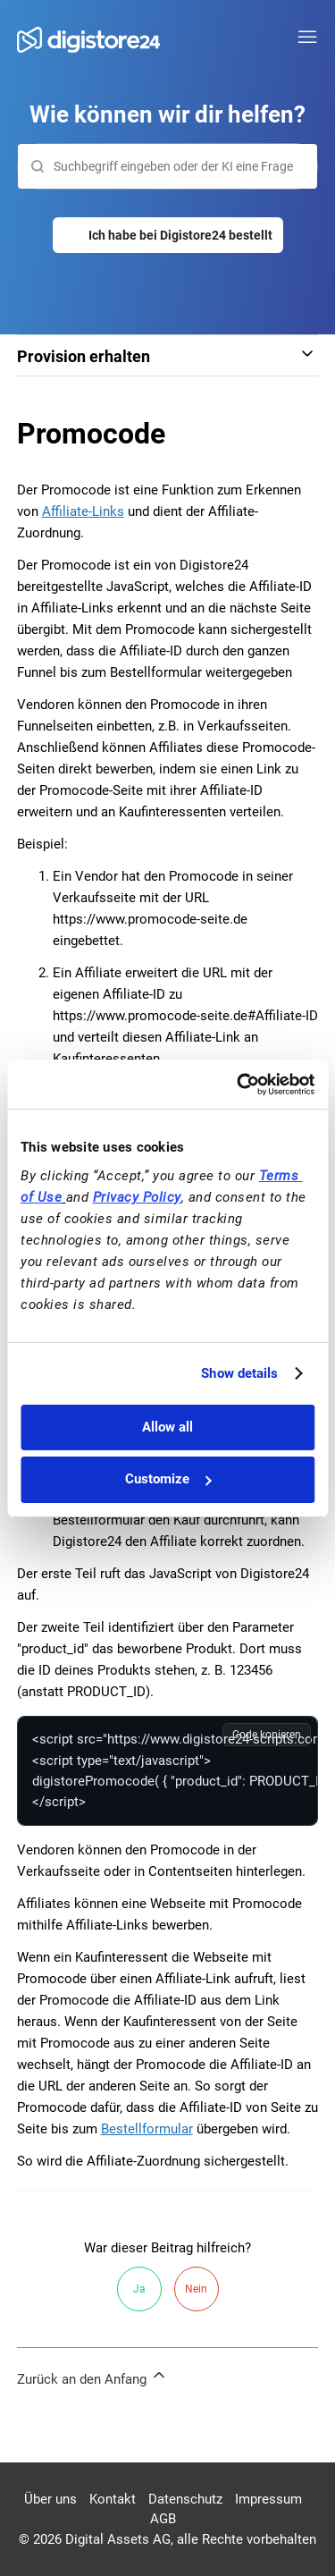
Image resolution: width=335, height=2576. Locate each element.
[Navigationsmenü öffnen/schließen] (307, 37)
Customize (168, 1479)
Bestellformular (147, 2129)
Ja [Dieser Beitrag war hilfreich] (139, 2289)
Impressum (268, 2499)
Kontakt (112, 2499)
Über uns (50, 2499)
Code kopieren (266, 1734)
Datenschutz (185, 2499)
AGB (163, 2519)
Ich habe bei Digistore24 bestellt (180, 235)
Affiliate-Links (83, 511)
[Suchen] (168, 166)
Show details (239, 1373)
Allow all (167, 1427)
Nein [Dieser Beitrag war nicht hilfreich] (196, 2289)
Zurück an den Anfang (92, 2376)
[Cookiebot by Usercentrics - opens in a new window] (238, 1084)
